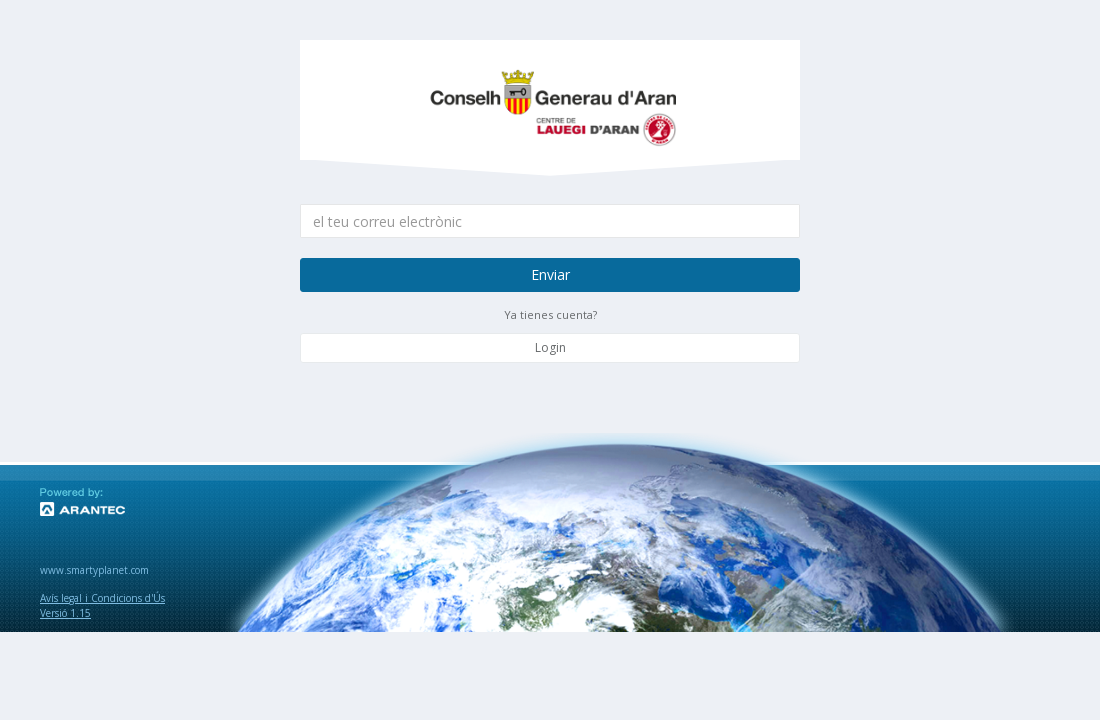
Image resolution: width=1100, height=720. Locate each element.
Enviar (550, 274)
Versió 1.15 (65, 613)
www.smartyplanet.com (94, 570)
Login (550, 347)
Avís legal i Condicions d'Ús (102, 598)
